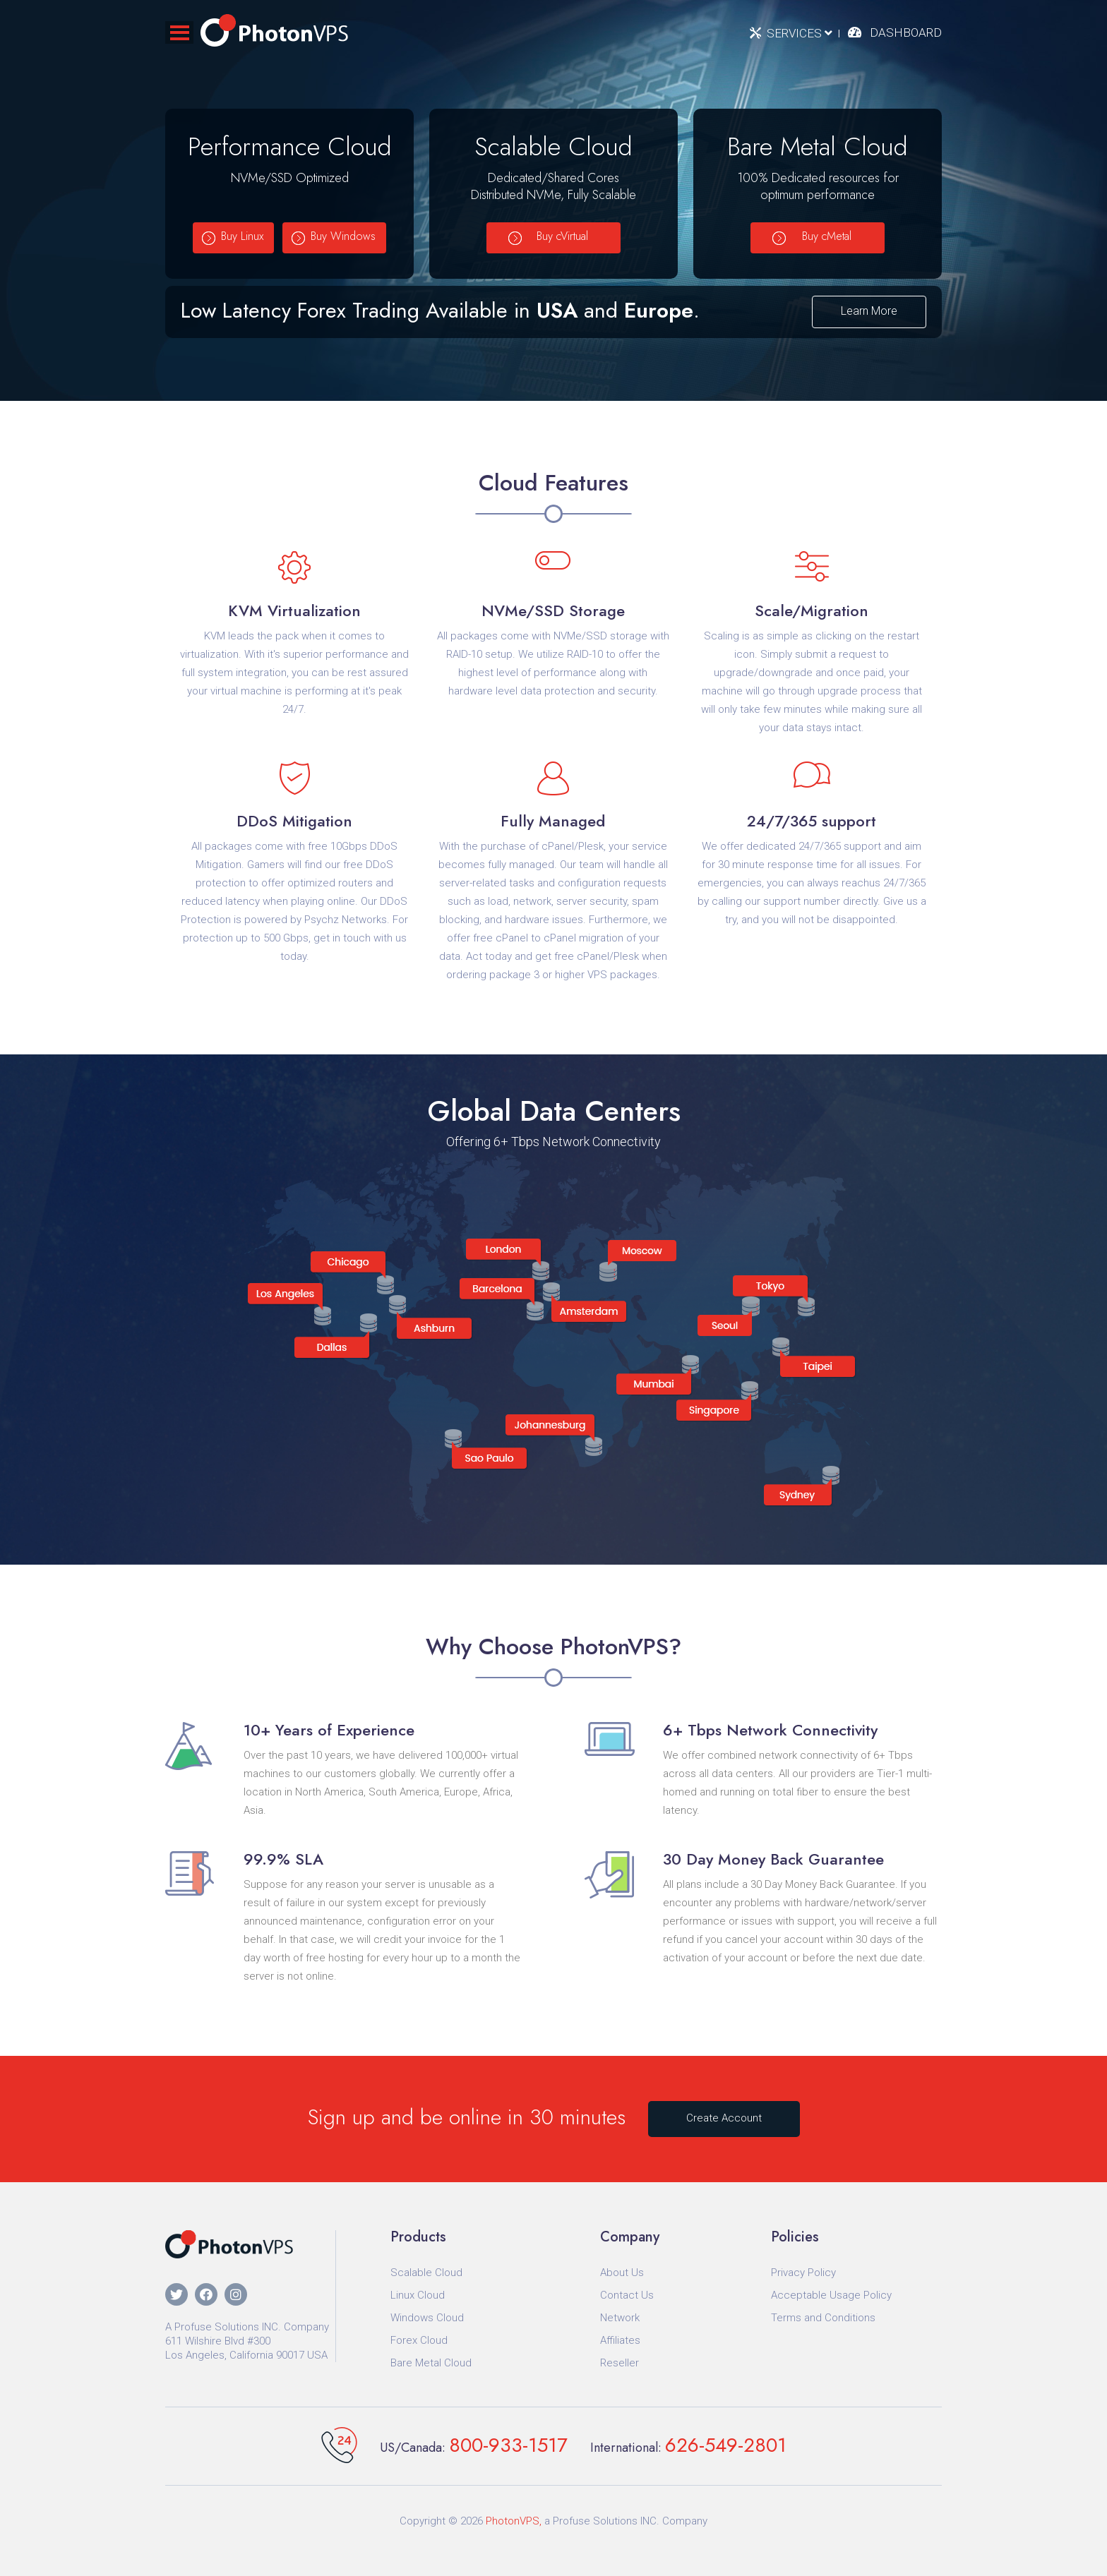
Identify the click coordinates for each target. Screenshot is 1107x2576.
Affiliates (620, 2340)
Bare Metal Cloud (431, 2363)
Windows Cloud (427, 2317)
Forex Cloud (419, 2340)
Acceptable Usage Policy (831, 2295)
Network (620, 2317)
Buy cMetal (826, 236)
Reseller (619, 2363)
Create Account (724, 2118)
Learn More (869, 311)
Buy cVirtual (562, 236)
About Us (622, 2272)
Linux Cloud (417, 2295)
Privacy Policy (803, 2272)
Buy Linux (242, 236)
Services (799, 33)
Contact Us (627, 2295)
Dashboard (906, 32)
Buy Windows (343, 236)
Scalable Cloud (426, 2272)
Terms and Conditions (823, 2317)
